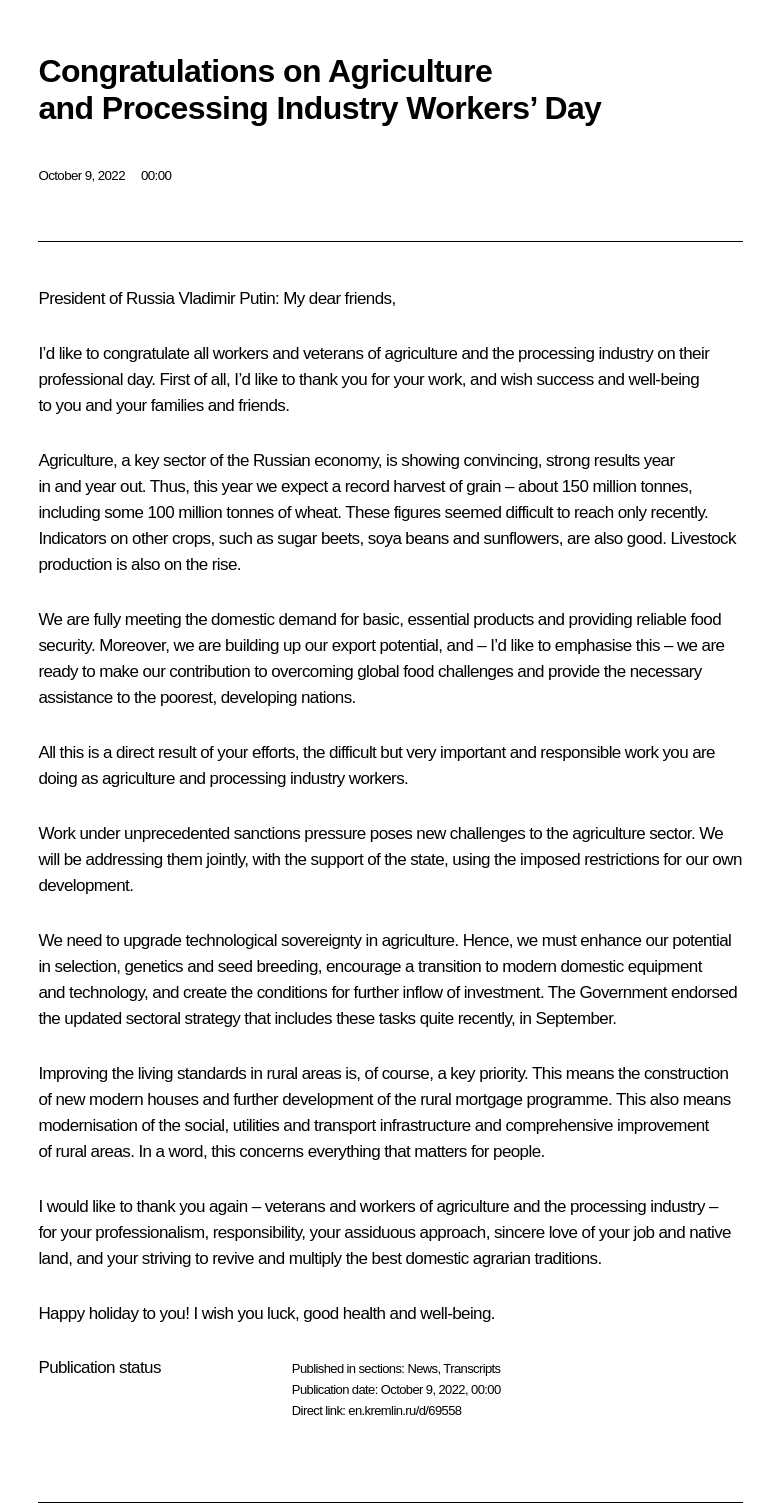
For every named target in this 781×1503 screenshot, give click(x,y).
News (422, 1368)
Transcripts (471, 1368)
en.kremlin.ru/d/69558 (404, 1410)
